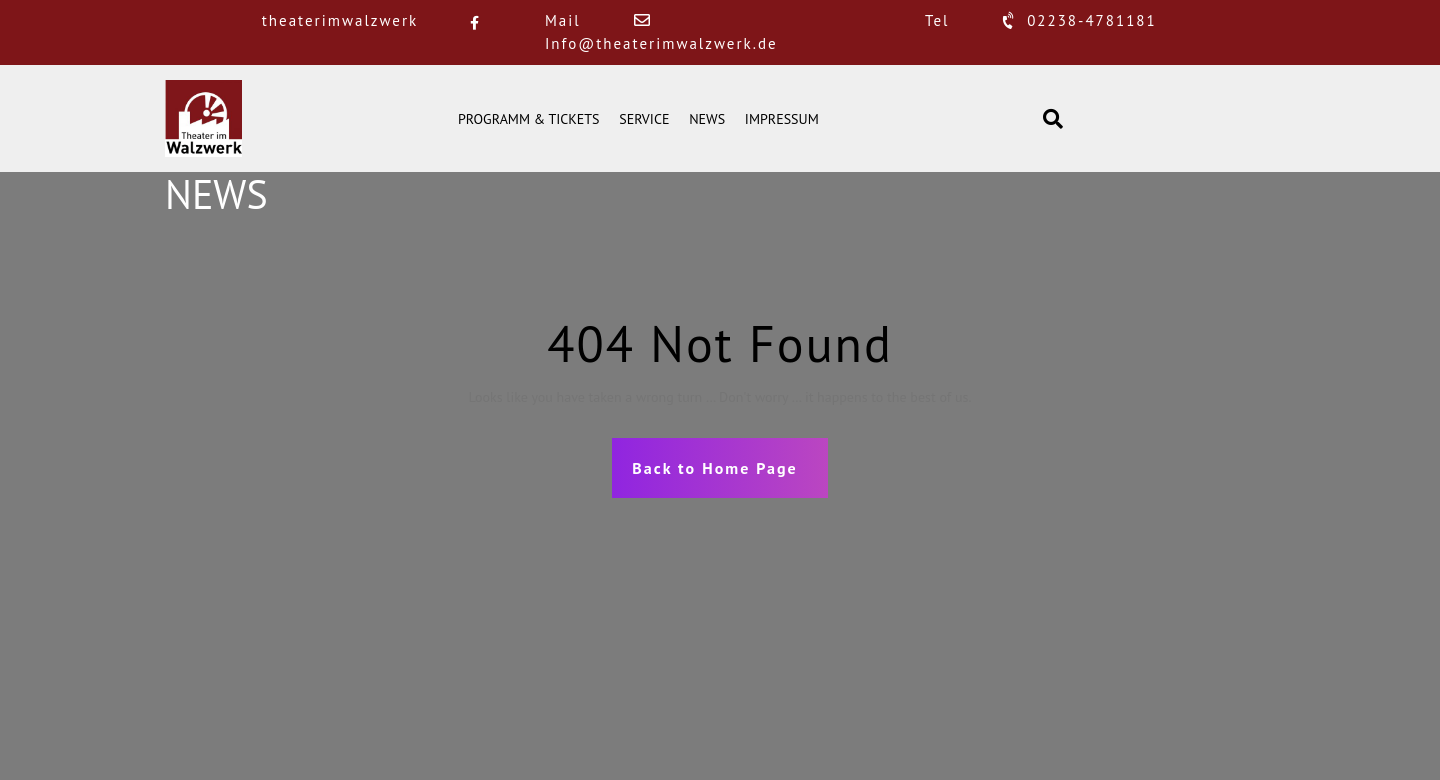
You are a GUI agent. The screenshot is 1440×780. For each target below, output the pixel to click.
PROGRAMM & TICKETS (529, 119)
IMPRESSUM (782, 119)
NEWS (707, 119)
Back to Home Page (714, 468)
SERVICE (644, 119)
